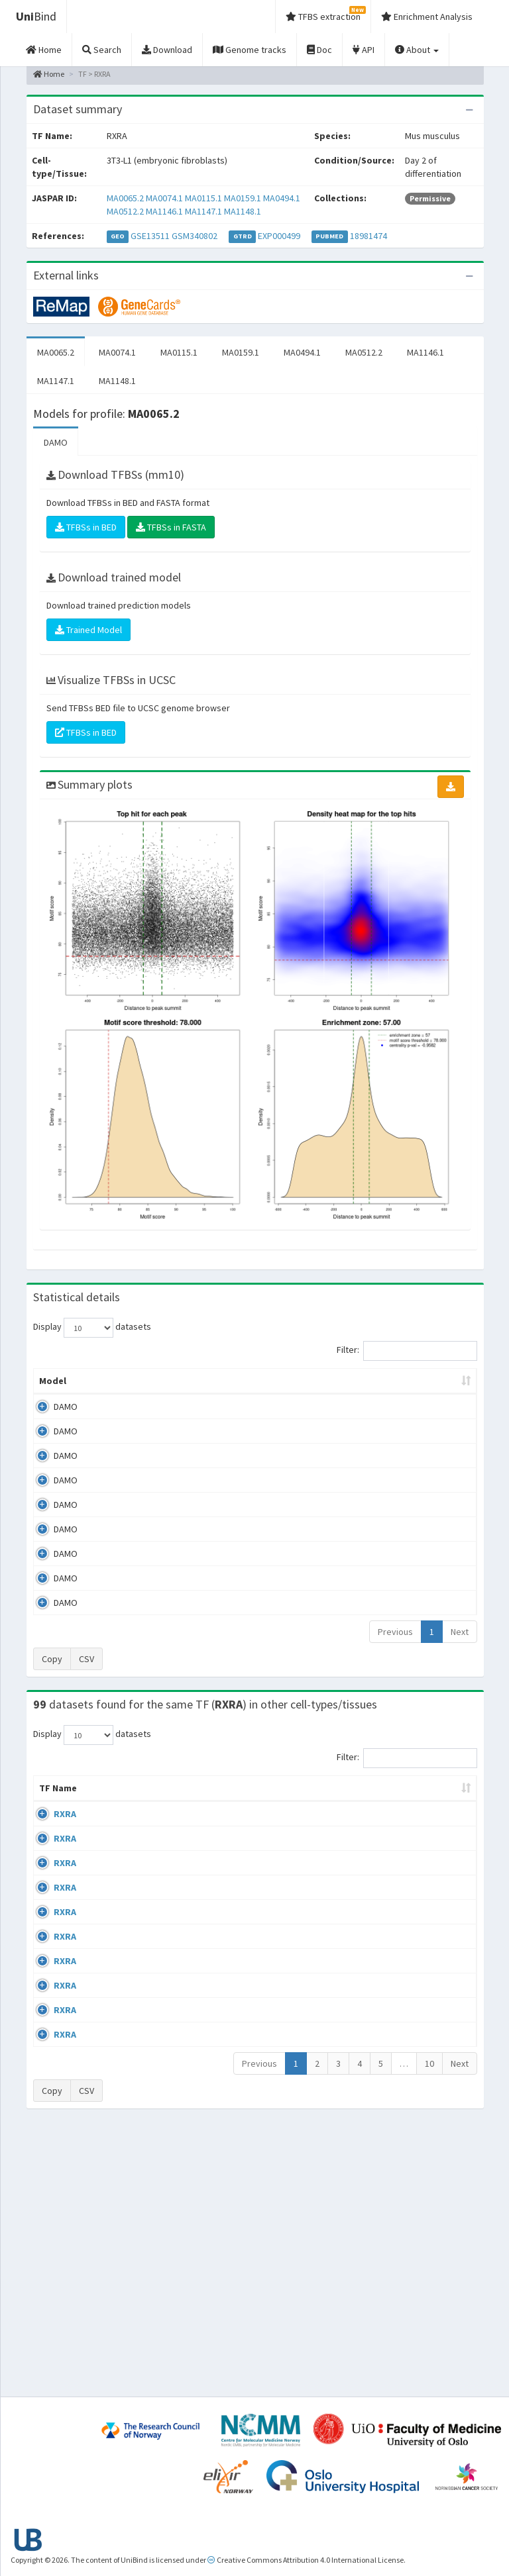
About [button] (417, 50)
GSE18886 (427, 2171)
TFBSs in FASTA (171, 527)
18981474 (368, 236)
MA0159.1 (242, 198)
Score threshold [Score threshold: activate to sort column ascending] (419, 1394)
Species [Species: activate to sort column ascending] (365, 1814)
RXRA (65, 1840)
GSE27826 (427, 2133)
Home (48, 74)
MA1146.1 (164, 211)
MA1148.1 (242, 211)
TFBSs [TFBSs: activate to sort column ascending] (344, 1394)
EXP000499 (279, 236)
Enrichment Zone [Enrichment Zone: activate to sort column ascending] (267, 1394)
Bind (36, 16)
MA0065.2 (125, 198)
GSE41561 (427, 1840)
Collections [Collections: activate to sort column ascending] (296, 1814)
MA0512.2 (125, 211)
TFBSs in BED (86, 527)
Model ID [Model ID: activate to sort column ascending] (185, 1394)
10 (429, 2328)
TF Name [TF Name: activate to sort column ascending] (51, 1807)
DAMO (56, 442)
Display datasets (92, 1328)
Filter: (407, 1351)
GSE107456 (430, 2273)
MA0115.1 (203, 198)
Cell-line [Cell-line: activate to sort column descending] (107, 1814)
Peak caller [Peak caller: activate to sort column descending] (104, 1387)
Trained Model (88, 630)
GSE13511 (150, 236)
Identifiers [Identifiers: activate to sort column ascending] (431, 1814)
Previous (395, 1645)
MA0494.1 (281, 198)
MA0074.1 (164, 198)
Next (460, 1645)
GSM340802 (194, 236)
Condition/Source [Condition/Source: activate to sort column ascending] (204, 1814)
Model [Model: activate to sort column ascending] (52, 1394)
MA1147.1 (203, 211)
